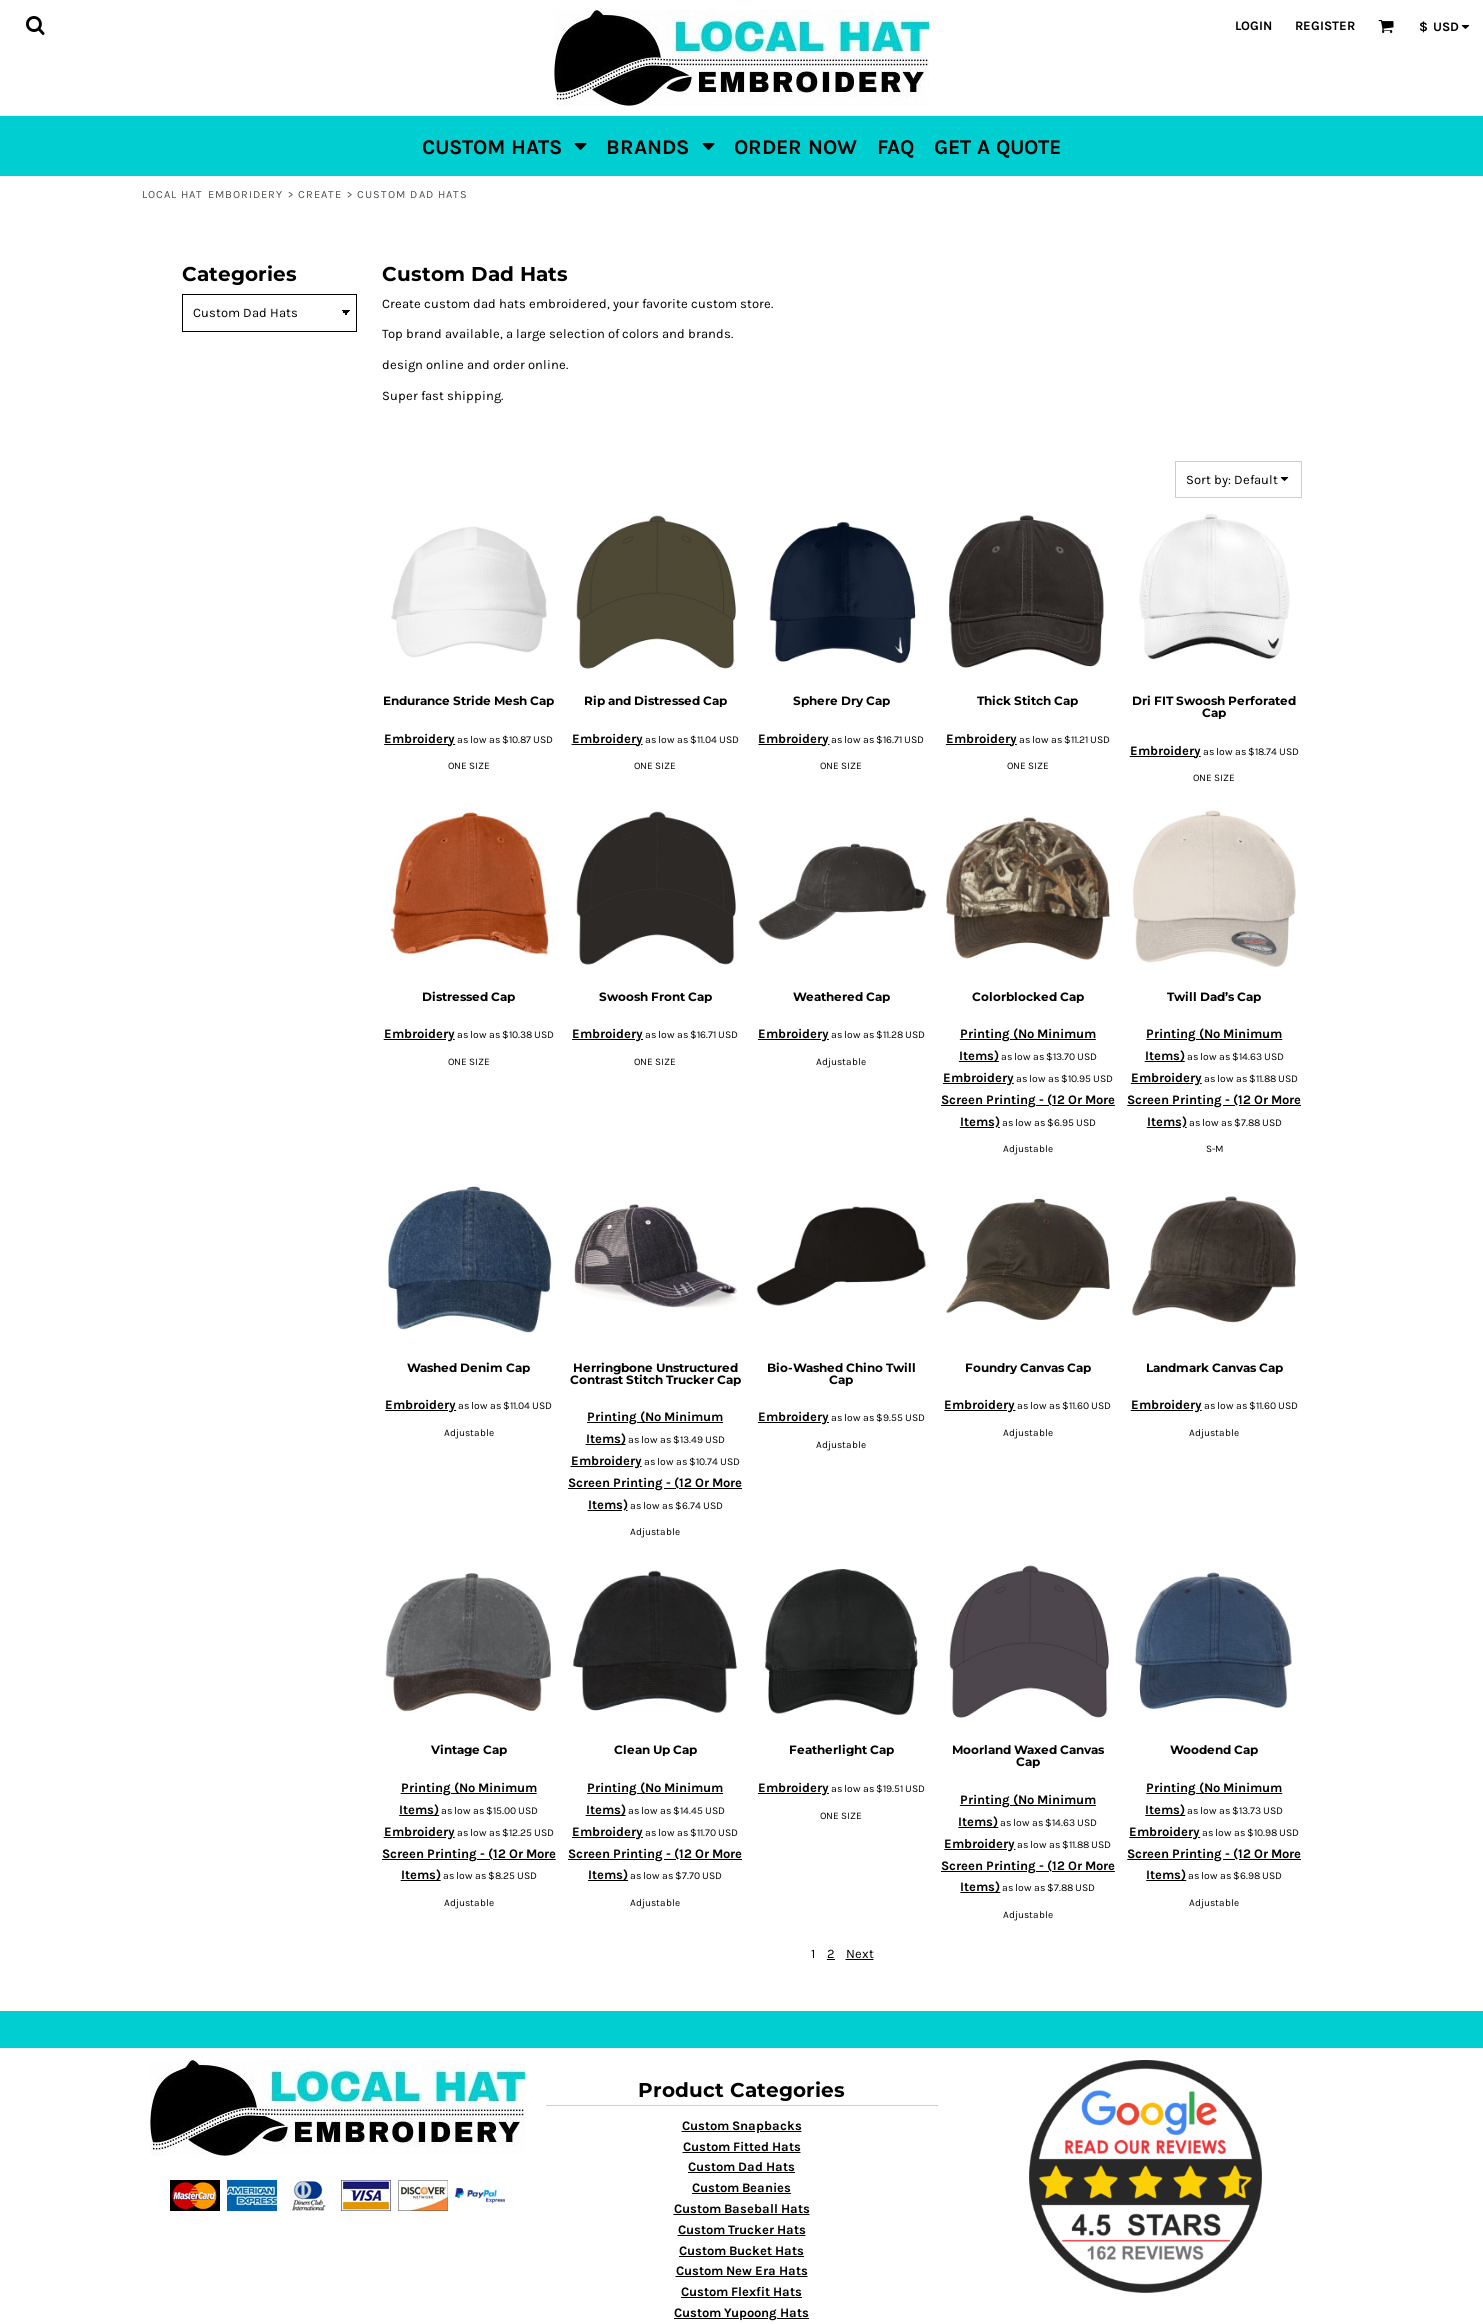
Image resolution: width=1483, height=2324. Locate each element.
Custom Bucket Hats (741, 2250)
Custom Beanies (741, 2187)
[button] (35, 25)
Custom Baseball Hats (742, 2208)
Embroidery (419, 738)
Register (1325, 25)
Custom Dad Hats (741, 2166)
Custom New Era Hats (742, 2270)
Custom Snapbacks (742, 2125)
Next (860, 1953)
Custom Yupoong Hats (741, 2312)
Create (320, 194)
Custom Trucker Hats (742, 2229)
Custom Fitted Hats (742, 2146)
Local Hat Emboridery (213, 194)
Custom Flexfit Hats (741, 2291)
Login (1253, 25)
